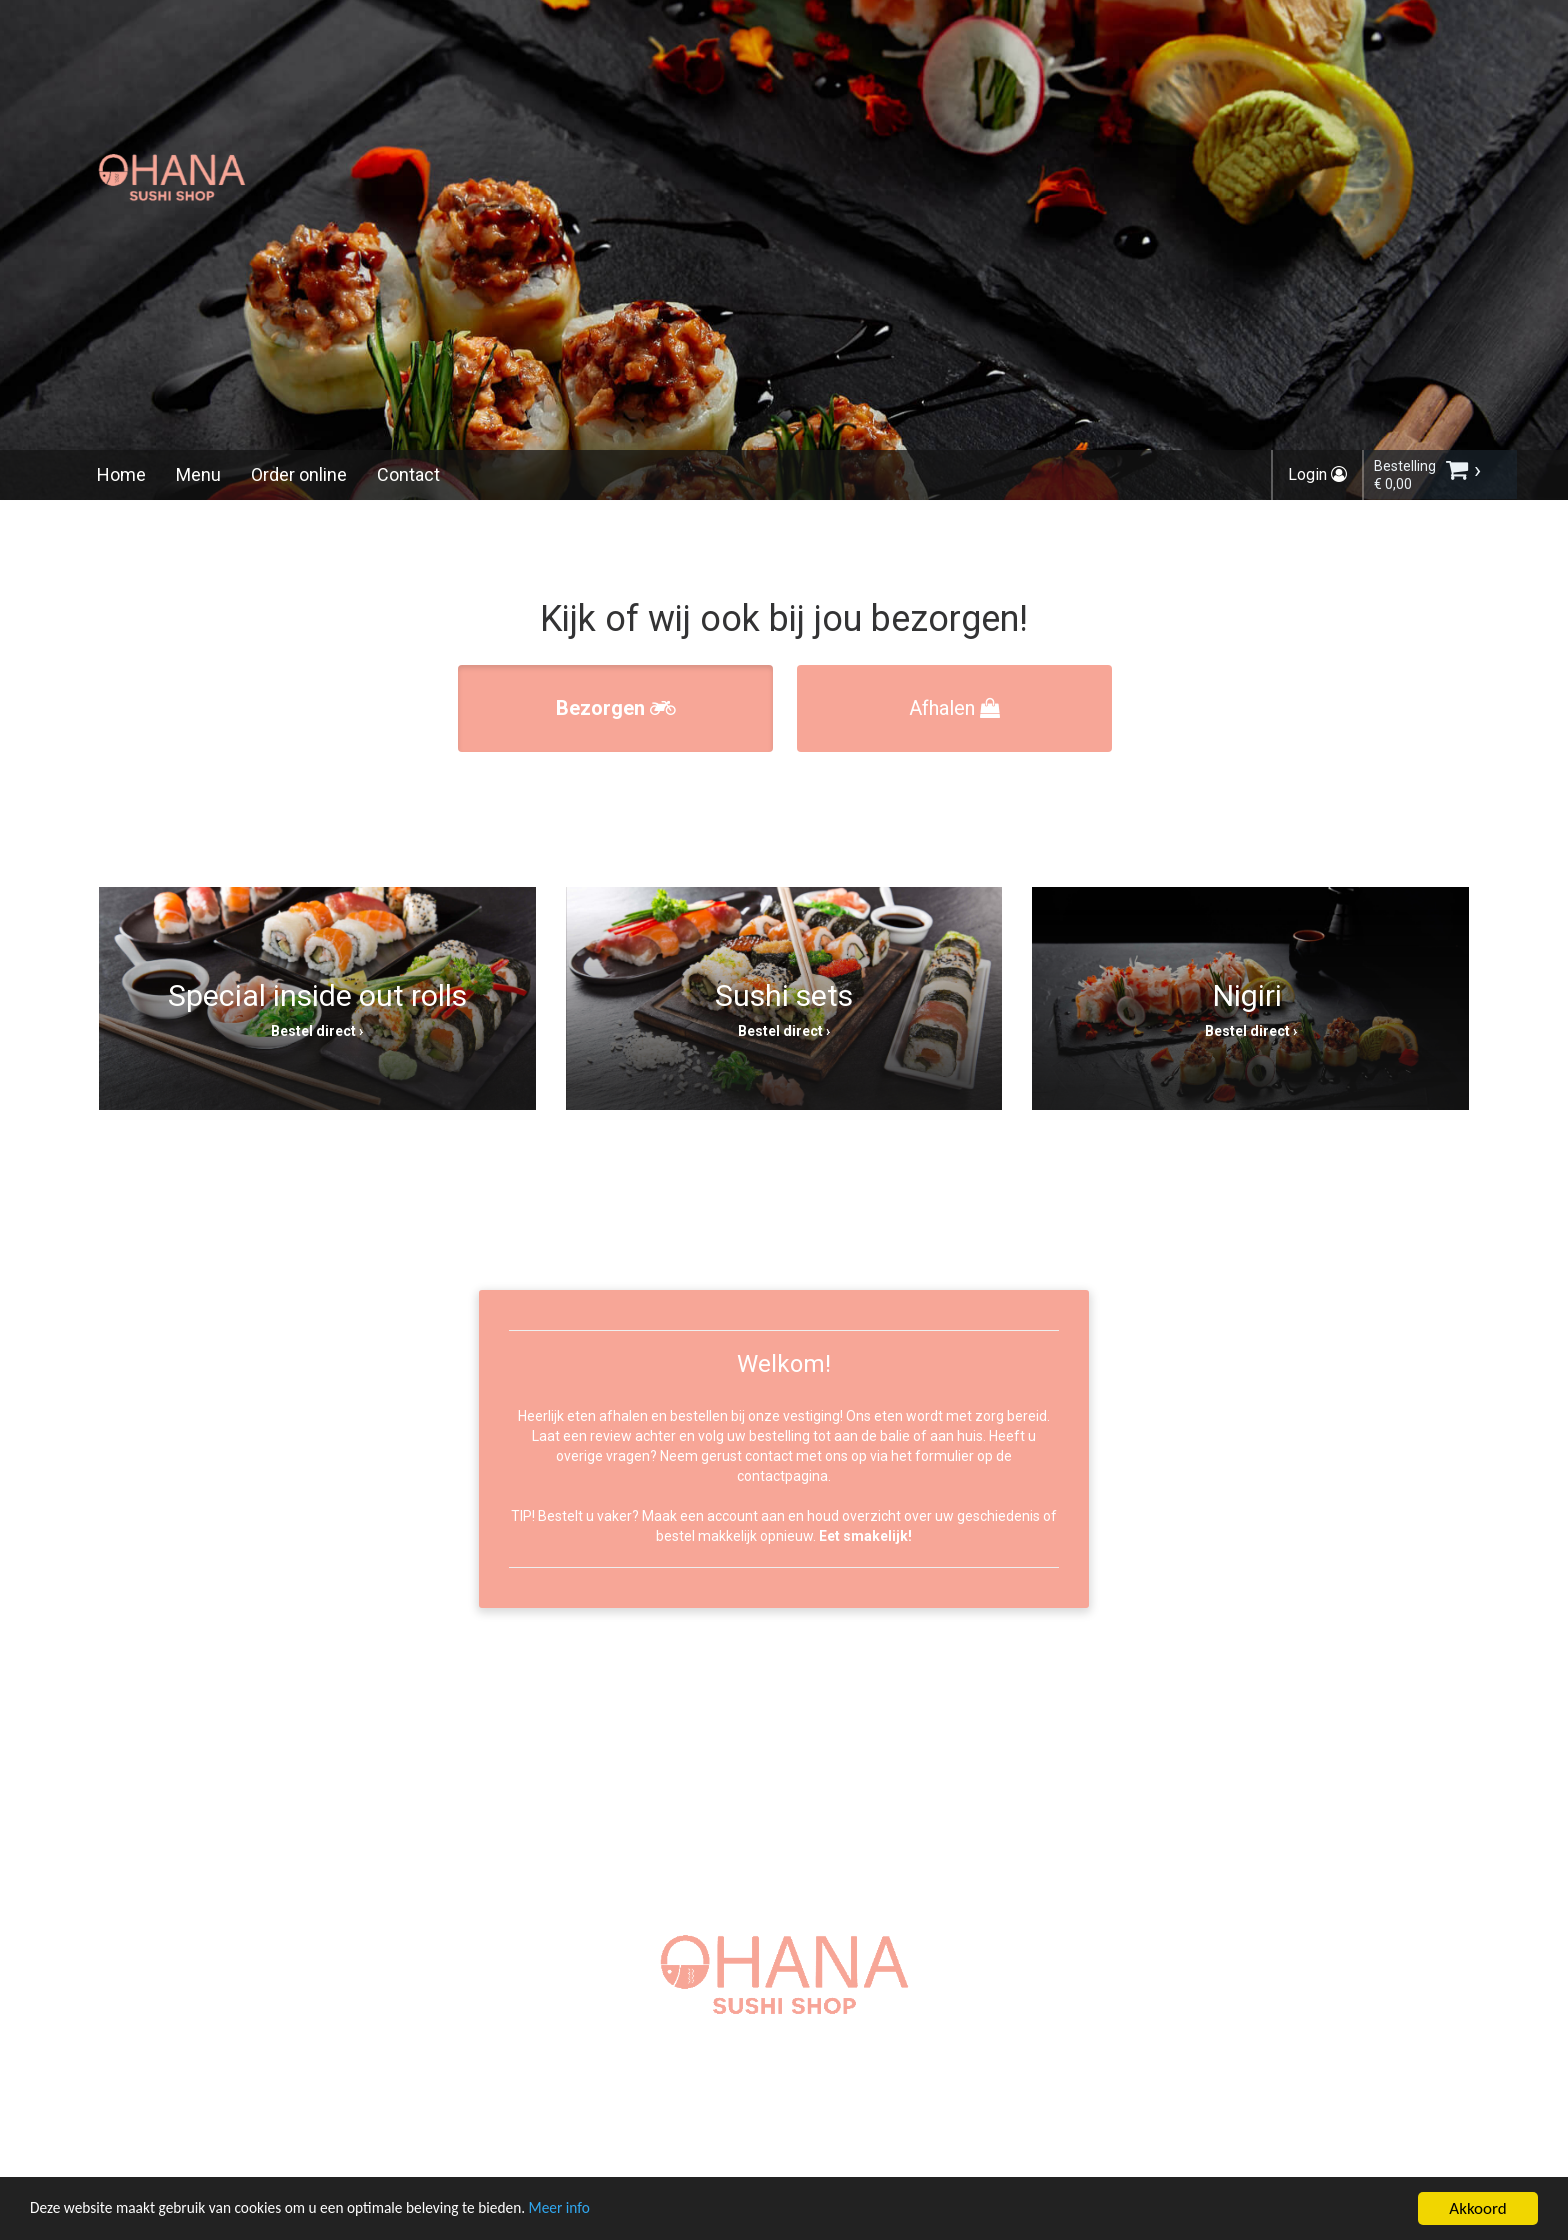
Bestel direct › (317, 1031)
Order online (299, 474)
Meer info (615, 2213)
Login (1317, 474)
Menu (198, 474)
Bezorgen (616, 708)
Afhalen (954, 708)
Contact (408, 474)
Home (121, 474)
